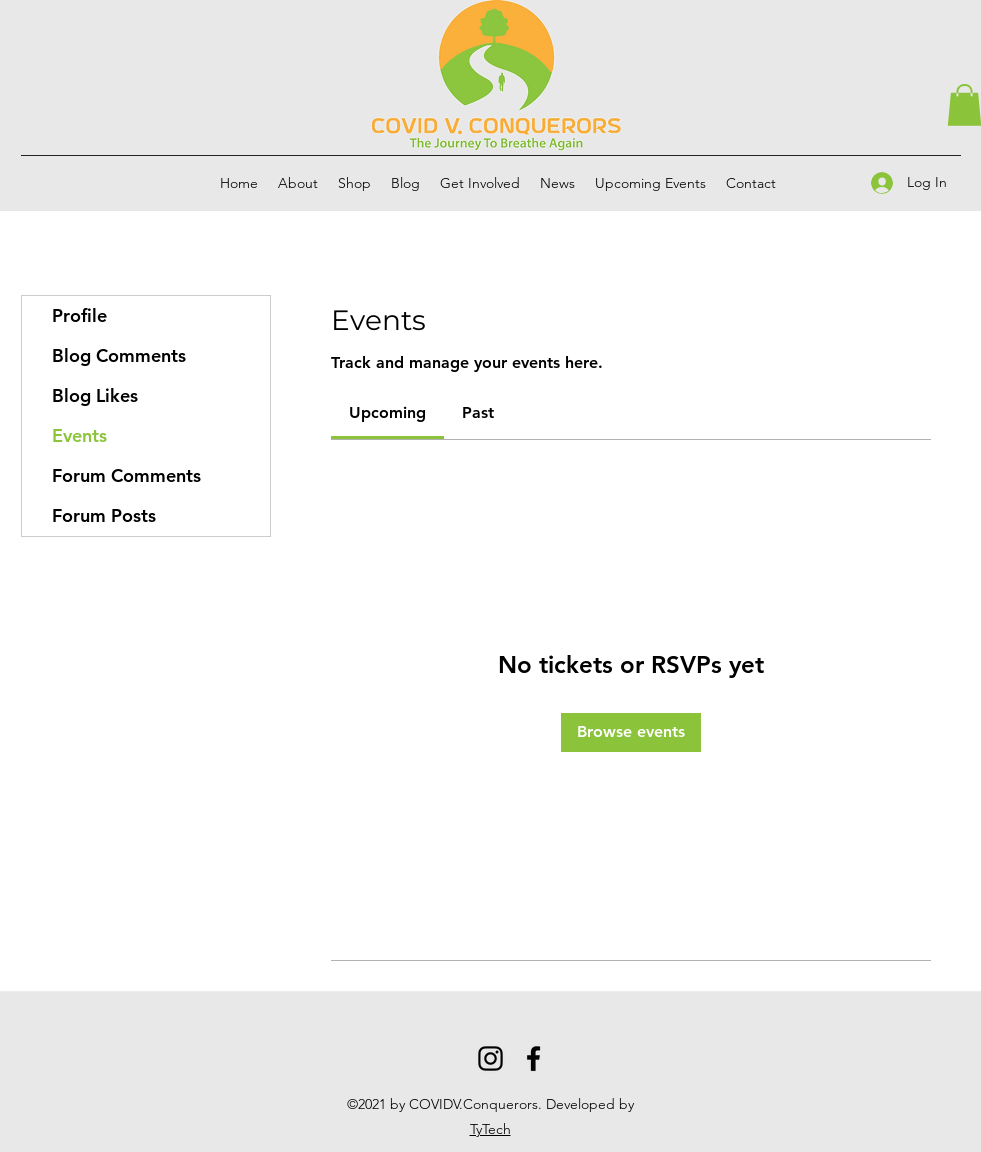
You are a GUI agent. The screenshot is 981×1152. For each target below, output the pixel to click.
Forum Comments (126, 475)
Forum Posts (104, 515)
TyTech (490, 1129)
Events (79, 435)
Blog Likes (95, 395)
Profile (79, 315)
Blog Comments (119, 355)
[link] (387, 412)
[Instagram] (490, 1058)
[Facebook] (533, 1058)
